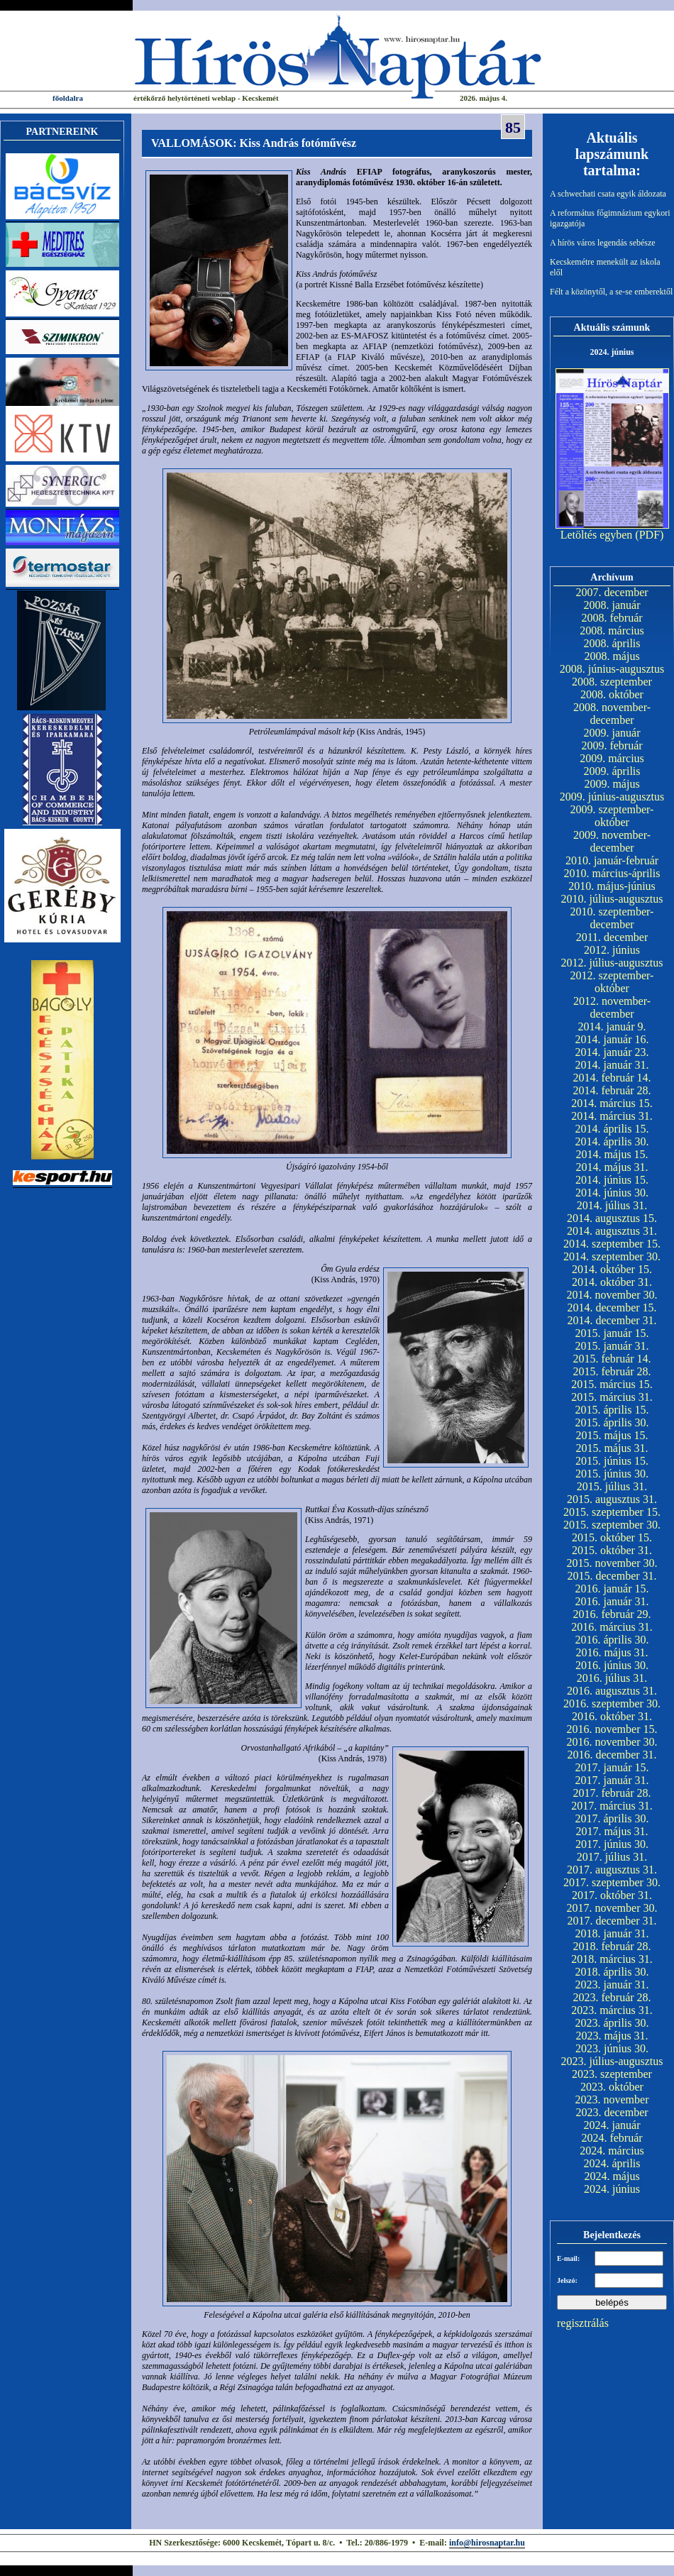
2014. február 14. (612, 1078)
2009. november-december (612, 841)
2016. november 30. (612, 1742)
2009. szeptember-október (612, 815)
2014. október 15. (612, 1269)
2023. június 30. (611, 2048)
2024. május (611, 2176)
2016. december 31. (611, 1755)
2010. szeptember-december (612, 918)
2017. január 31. (612, 1780)
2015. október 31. (612, 1550)
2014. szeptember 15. (612, 1244)
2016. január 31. (612, 1601)
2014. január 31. (612, 1065)
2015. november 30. (612, 1563)
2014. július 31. (612, 1205)
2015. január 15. (612, 1333)
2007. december (611, 592)
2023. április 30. (612, 2023)
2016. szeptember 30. (612, 1703)
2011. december (612, 937)
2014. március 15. (612, 1103)
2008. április (612, 643)
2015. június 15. (611, 1461)
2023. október (611, 2087)
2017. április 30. (612, 1818)
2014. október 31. (612, 1282)
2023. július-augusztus (612, 2061)
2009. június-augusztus (612, 797)
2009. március (612, 758)
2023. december (611, 2112)
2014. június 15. (611, 1180)
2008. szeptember (612, 682)
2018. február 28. (612, 1946)
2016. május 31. (611, 1652)
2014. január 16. (612, 1039)
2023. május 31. (611, 2036)
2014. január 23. (612, 1052)
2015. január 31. (612, 1346)
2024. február (611, 2138)
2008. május (611, 656)
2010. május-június (612, 886)
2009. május (611, 784)
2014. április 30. (612, 1141)
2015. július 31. (612, 1486)
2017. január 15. (612, 1767)
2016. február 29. (612, 1614)
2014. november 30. (612, 1295)
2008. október (611, 694)
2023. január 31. (612, 1984)
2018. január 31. (612, 1933)
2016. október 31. (612, 1716)
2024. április (612, 2163)
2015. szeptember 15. (612, 1512)
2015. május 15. (611, 1435)
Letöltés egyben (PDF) (612, 535)
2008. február (611, 618)
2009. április (612, 771)
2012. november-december (612, 1007)
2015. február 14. (612, 1359)
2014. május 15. (611, 1154)
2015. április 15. (612, 1410)
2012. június (612, 950)
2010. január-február (611, 860)
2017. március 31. (612, 1806)
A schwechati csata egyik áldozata (608, 194)
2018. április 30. (612, 1972)
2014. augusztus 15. (612, 1218)
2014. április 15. (612, 1129)
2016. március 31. (612, 1627)
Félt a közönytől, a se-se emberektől (611, 292)
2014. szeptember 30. (612, 1256)
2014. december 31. (611, 1320)
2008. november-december (612, 713)
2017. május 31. (611, 1831)
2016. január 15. (612, 1589)
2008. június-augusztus (612, 669)
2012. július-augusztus (612, 963)
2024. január (612, 2125)
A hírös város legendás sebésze (603, 243)
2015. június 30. (611, 1474)
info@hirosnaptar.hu (487, 2543)
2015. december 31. (611, 1576)
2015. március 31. (612, 1397)
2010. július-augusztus (612, 899)
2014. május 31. (611, 1167)
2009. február (611, 745)
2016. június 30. (611, 1665)
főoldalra (68, 98)
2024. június (612, 2189)
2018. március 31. (612, 1959)
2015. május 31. (611, 1448)
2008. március (612, 630)
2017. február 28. (612, 1793)
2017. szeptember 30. (612, 1882)
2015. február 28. (612, 1371)
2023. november (612, 2099)
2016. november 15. (612, 1729)
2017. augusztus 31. (612, 1870)
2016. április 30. (612, 1640)
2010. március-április (612, 873)
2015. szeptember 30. (612, 1525)
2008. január (612, 605)
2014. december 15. (611, 1307)
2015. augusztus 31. (612, 1499)
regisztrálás (583, 2323)
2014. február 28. (612, 1090)
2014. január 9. (612, 1026)
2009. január (612, 733)
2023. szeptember (612, 2074)
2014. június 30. (611, 1193)
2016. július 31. (612, 1678)
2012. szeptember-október (612, 981)
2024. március (612, 2151)
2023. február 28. (612, 1997)
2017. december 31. (611, 1921)
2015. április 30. (612, 1422)
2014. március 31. (612, 1116)
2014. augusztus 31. (612, 1231)
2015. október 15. (612, 1537)
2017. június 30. (611, 1844)
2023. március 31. (612, 2010)
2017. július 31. (612, 1857)
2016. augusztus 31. (612, 1691)
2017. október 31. (612, 1895)
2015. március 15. (612, 1384)
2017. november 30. (612, 1908)
